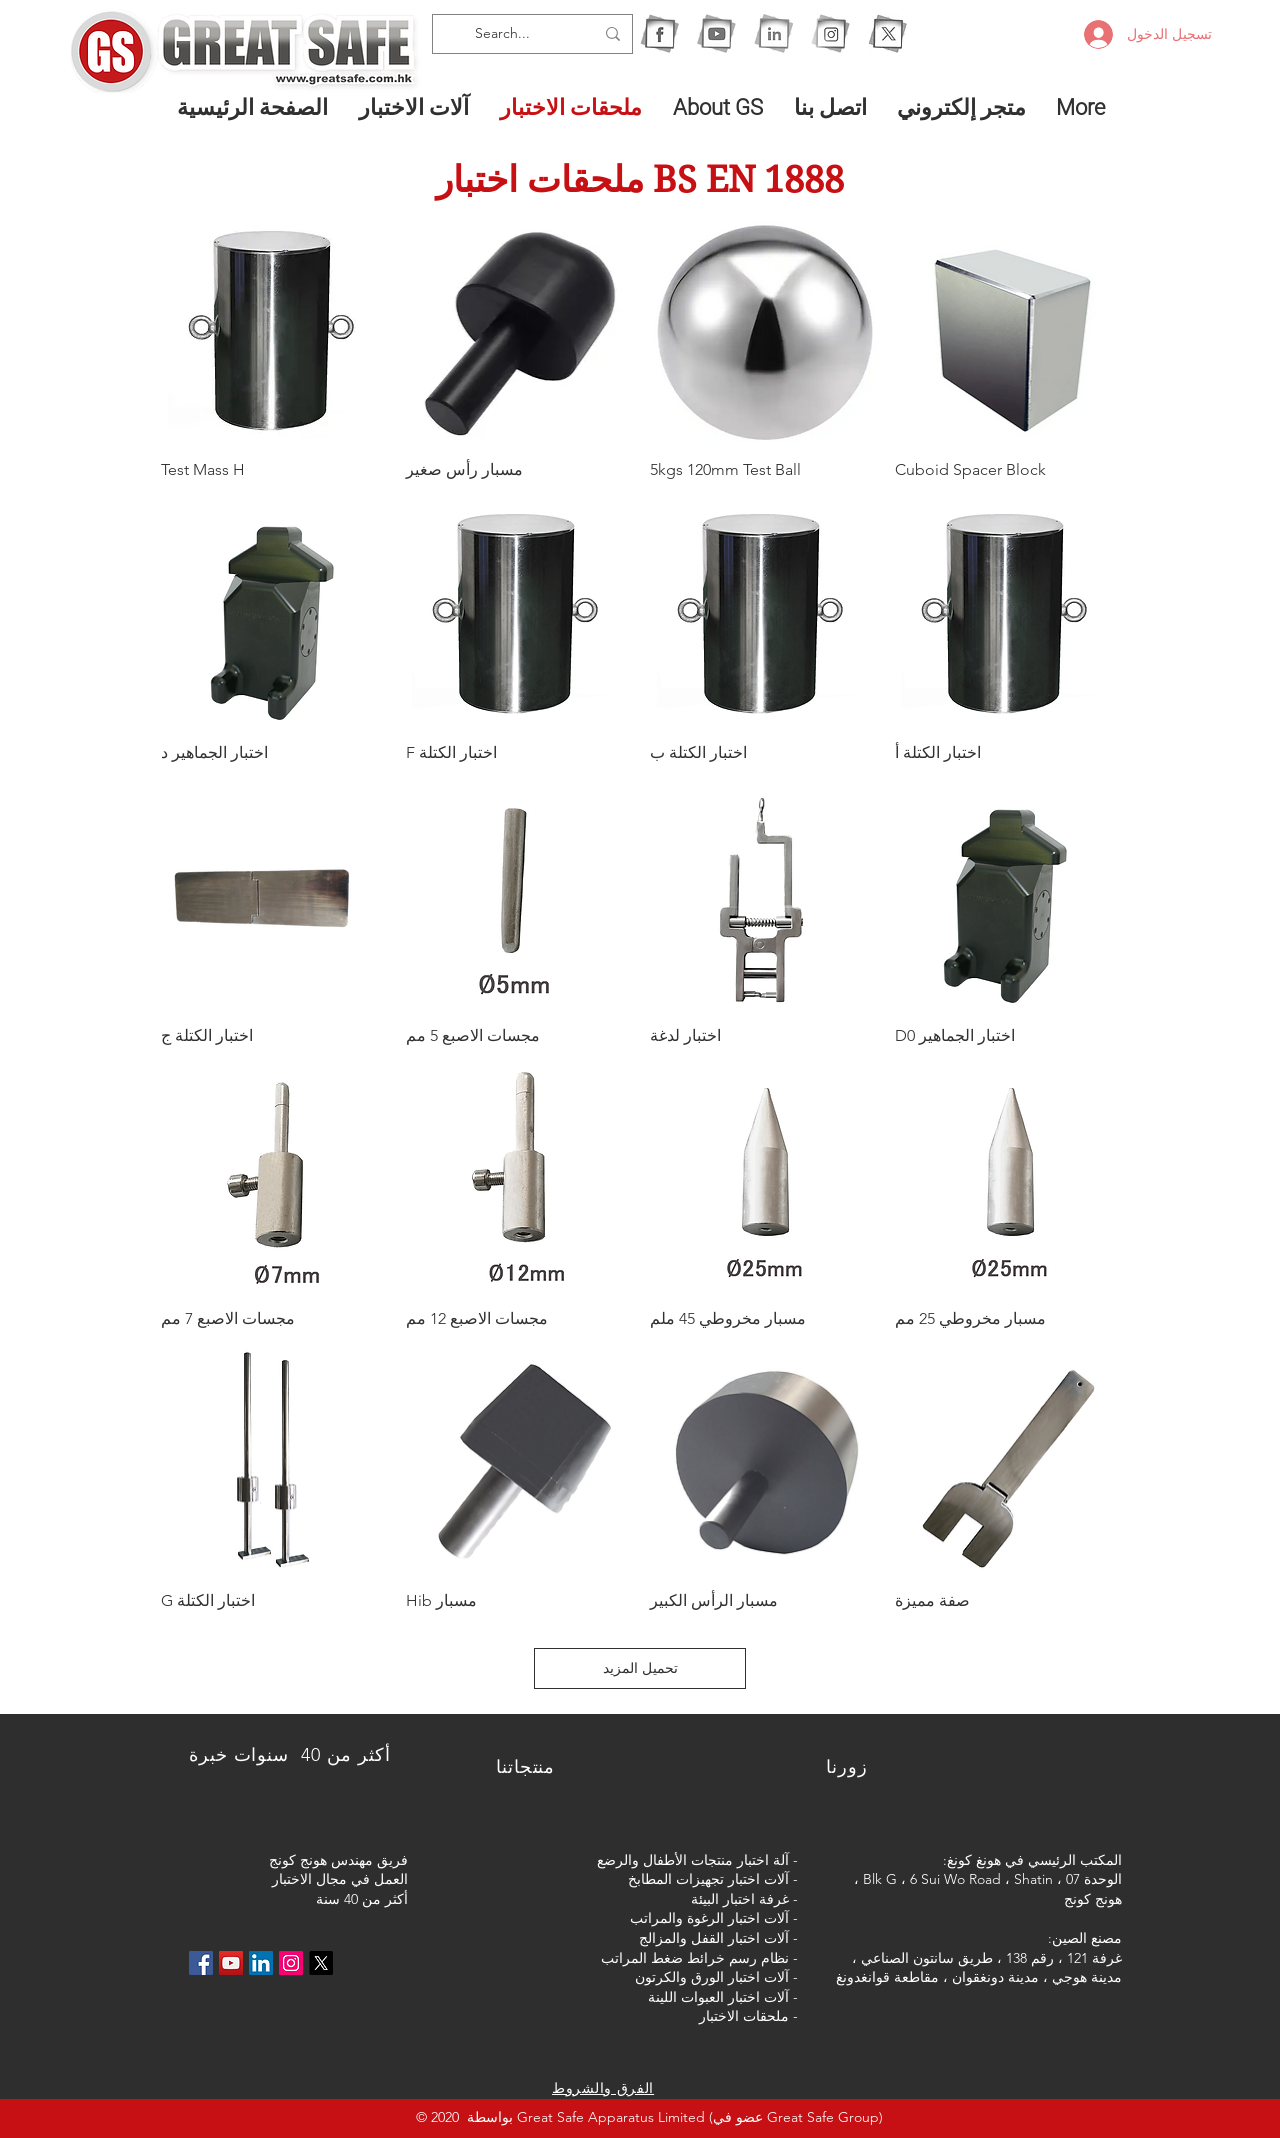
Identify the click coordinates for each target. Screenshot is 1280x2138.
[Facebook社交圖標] (201, 1963)
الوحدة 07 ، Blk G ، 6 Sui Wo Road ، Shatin (992, 1879)
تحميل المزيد (640, 1668)
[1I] (773, 33)
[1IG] (830, 33)
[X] (887, 33)
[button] (414, 107)
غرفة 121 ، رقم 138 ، (1059, 1958)
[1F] (659, 33)
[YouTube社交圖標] (231, 1963)
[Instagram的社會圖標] (291, 1963)
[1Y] (716, 33)
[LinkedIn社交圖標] (261, 1963)
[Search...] (534, 34)
